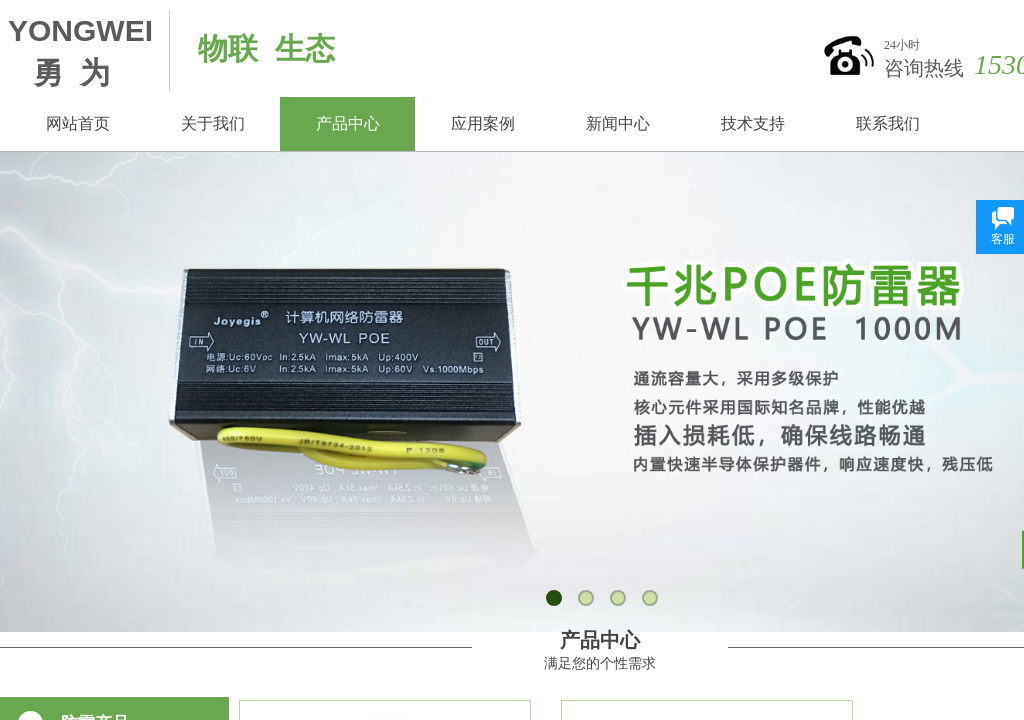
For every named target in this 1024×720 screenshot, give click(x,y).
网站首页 (78, 123)
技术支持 (753, 123)
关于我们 (213, 123)
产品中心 (348, 123)
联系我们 (888, 123)
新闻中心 (618, 123)
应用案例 (483, 123)
